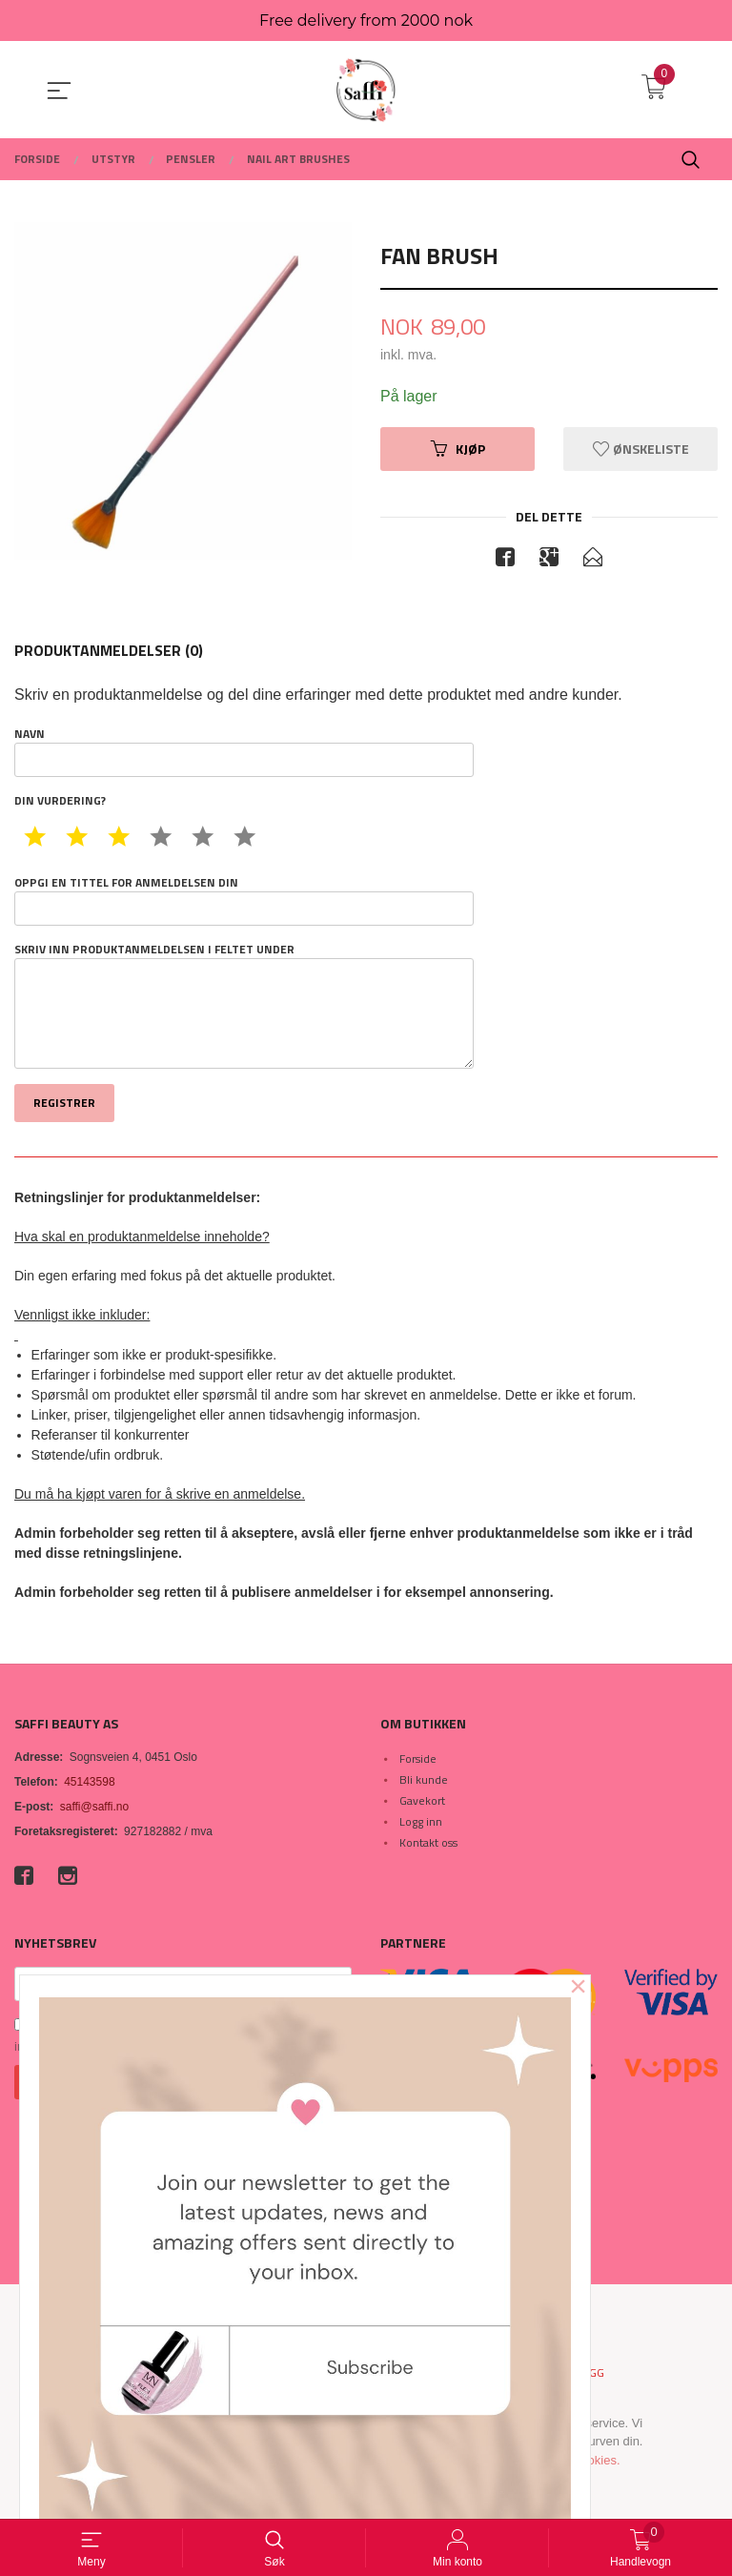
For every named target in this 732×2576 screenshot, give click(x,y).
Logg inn (420, 1821)
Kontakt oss (428, 1842)
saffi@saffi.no (94, 1806)
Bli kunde (423, 1779)
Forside (418, 1758)
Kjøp (458, 449)
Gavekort (422, 1800)
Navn (244, 752)
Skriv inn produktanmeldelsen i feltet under (244, 1006)
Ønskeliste (641, 449)
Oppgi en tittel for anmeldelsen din (244, 901)
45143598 (89, 1782)
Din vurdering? (60, 801)
